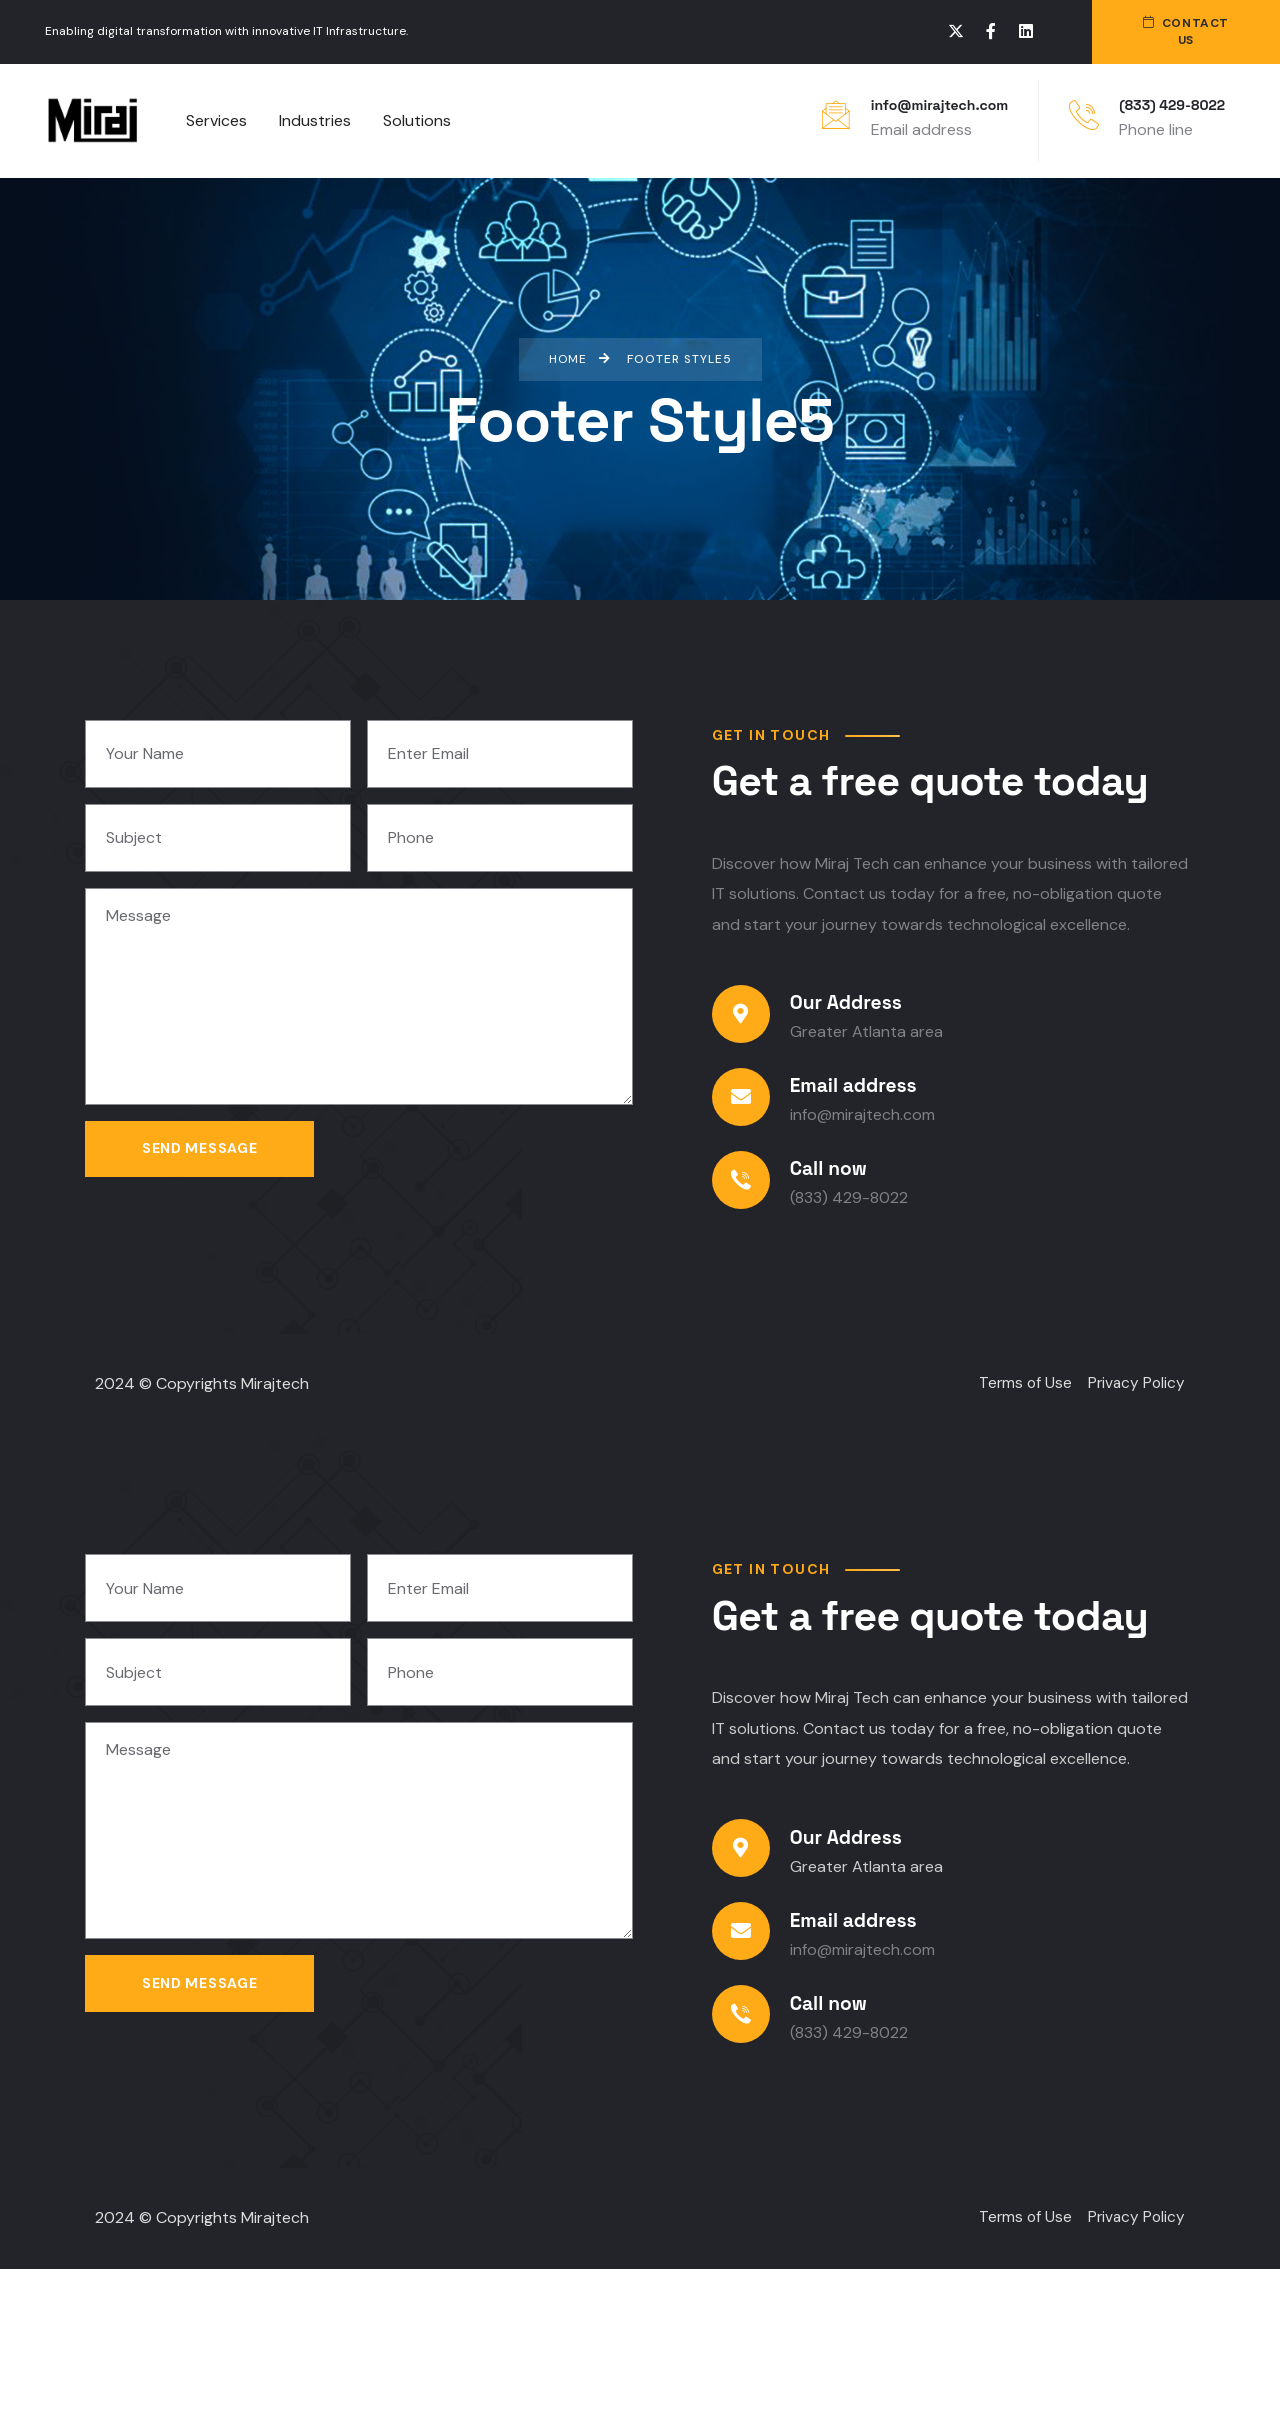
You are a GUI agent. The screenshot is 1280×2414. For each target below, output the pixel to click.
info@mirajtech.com (940, 105)
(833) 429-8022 (1172, 105)
